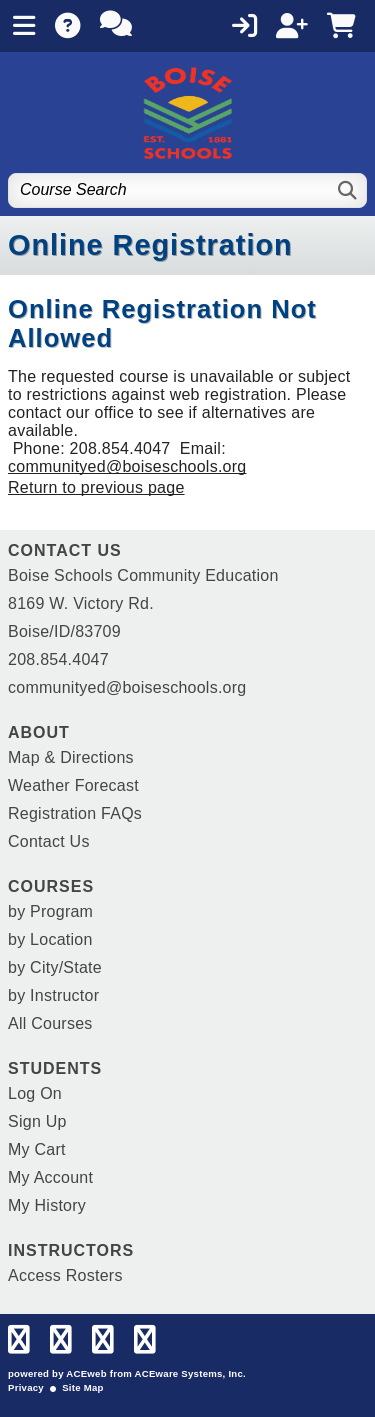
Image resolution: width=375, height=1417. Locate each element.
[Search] (348, 190)
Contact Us (49, 841)
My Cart (37, 1149)
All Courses (50, 1023)
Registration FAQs (75, 813)
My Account (50, 1177)
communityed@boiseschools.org (127, 466)
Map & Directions (71, 757)
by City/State (55, 967)
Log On (35, 1093)
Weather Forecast (73, 785)
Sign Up (37, 1121)
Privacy (26, 1387)
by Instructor (53, 995)
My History (47, 1205)
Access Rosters (65, 1275)
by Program (50, 911)
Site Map (82, 1387)
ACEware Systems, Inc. (190, 1373)
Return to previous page (96, 487)
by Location (50, 939)
